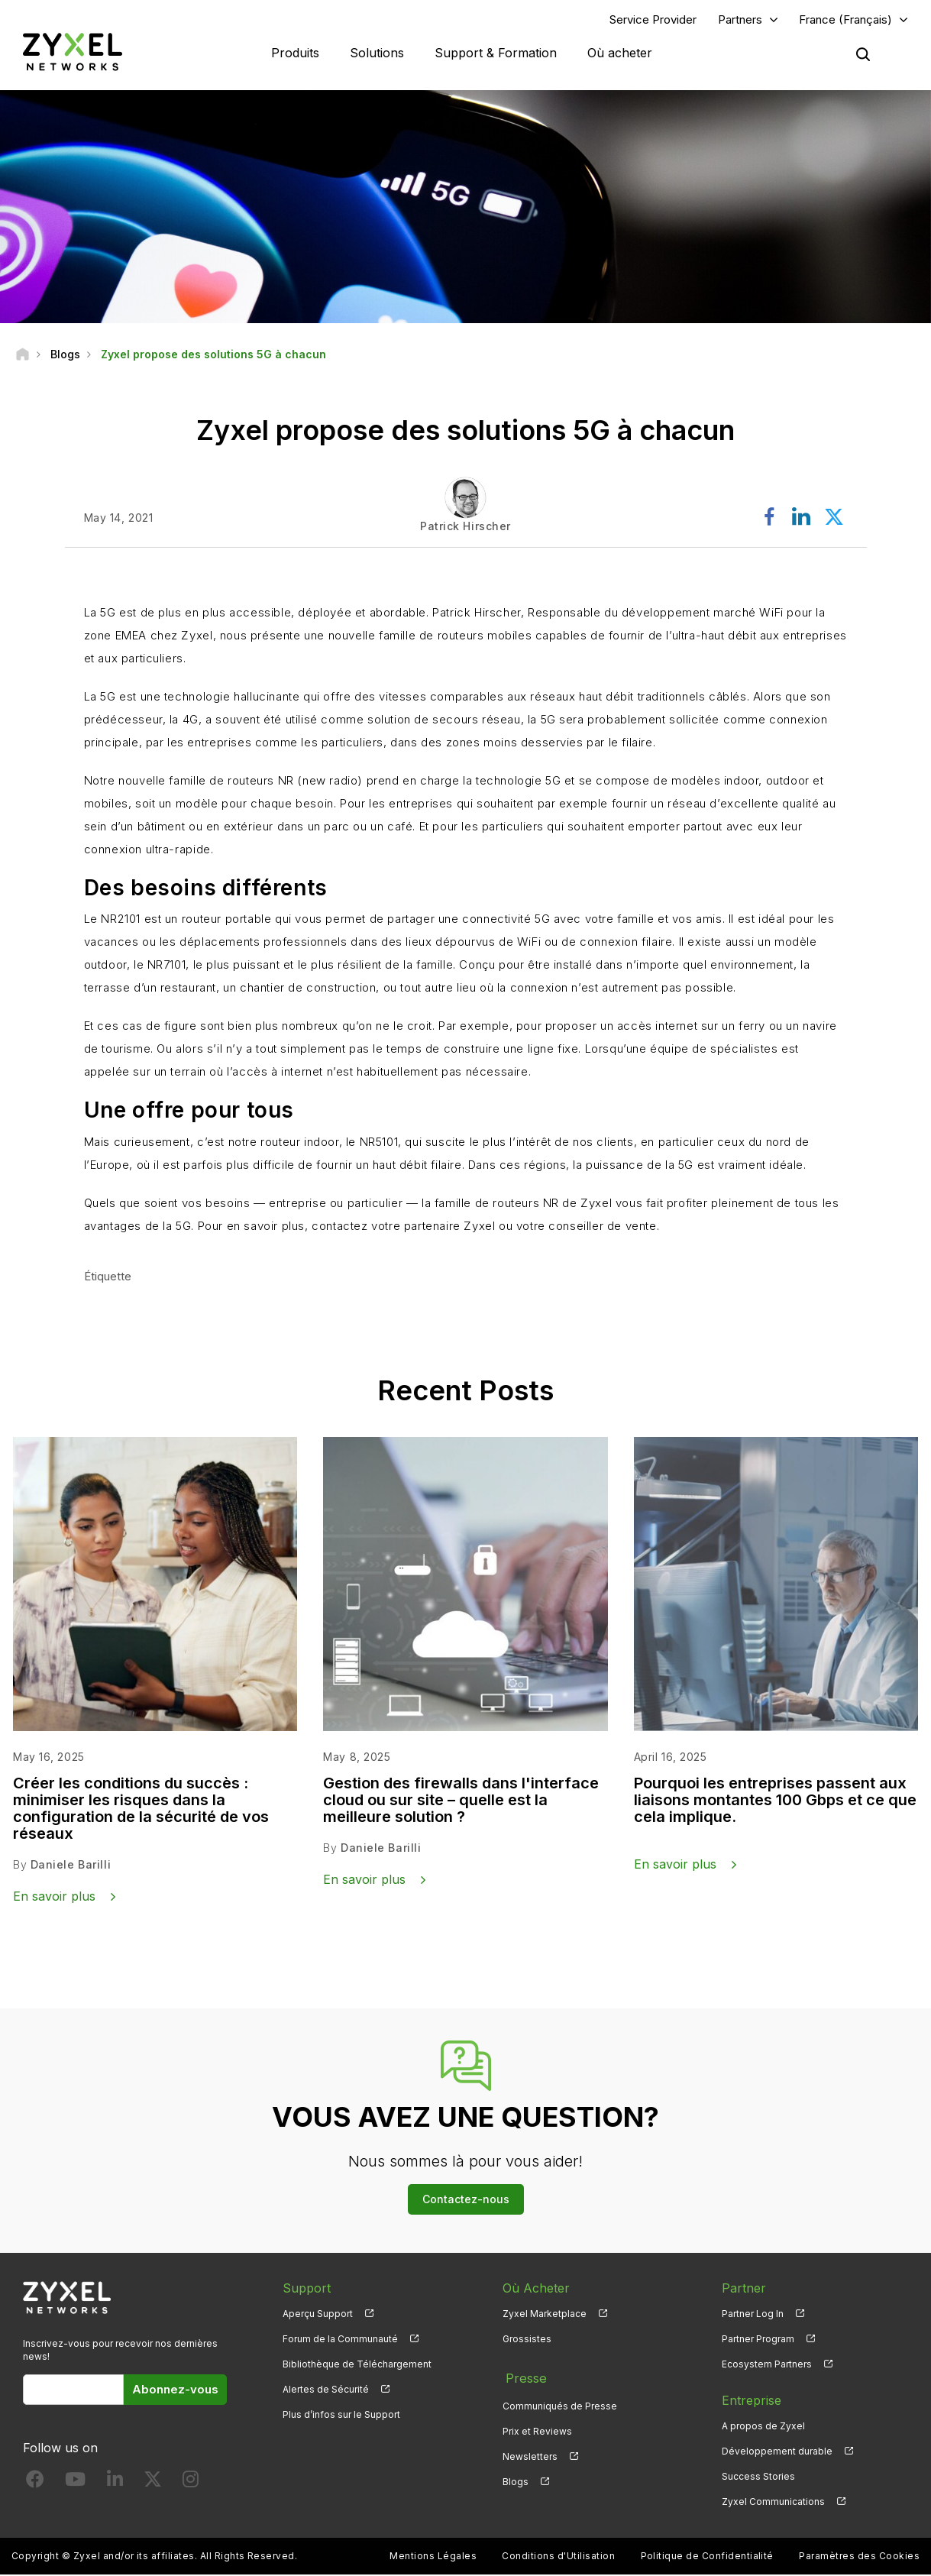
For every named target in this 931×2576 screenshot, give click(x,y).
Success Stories (758, 2478)
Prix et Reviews (537, 2427)
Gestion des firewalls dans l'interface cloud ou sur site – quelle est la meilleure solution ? (461, 1801)
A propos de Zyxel (763, 2427)
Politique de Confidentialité (707, 2557)
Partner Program (758, 2340)
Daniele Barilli (71, 1865)
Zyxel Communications (773, 2503)
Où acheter (619, 53)
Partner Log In (753, 2315)
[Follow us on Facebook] (35, 2484)
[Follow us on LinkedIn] (115, 2484)
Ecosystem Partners (767, 2365)
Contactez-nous (465, 2200)
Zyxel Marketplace (545, 2315)
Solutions (377, 53)
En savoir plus (54, 1897)
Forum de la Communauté (340, 2340)
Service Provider (653, 20)
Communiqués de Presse (560, 2402)
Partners (740, 20)
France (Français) (845, 20)
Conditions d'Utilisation (558, 2557)
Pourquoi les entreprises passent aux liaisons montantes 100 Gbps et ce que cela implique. (775, 1801)
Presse (522, 2376)
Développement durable (777, 2452)
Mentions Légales (433, 2557)
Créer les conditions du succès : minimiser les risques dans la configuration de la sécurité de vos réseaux (141, 1809)
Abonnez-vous (175, 2390)
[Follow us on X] (153, 2484)
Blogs (516, 2478)
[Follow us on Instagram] (191, 2484)
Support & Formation (496, 53)
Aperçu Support (318, 2315)
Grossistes (527, 2340)
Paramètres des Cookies (859, 2557)
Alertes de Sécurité (326, 2390)
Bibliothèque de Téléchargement (357, 2365)
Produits (295, 53)
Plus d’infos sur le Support (341, 2416)
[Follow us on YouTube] (75, 2484)
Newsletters (530, 2452)
